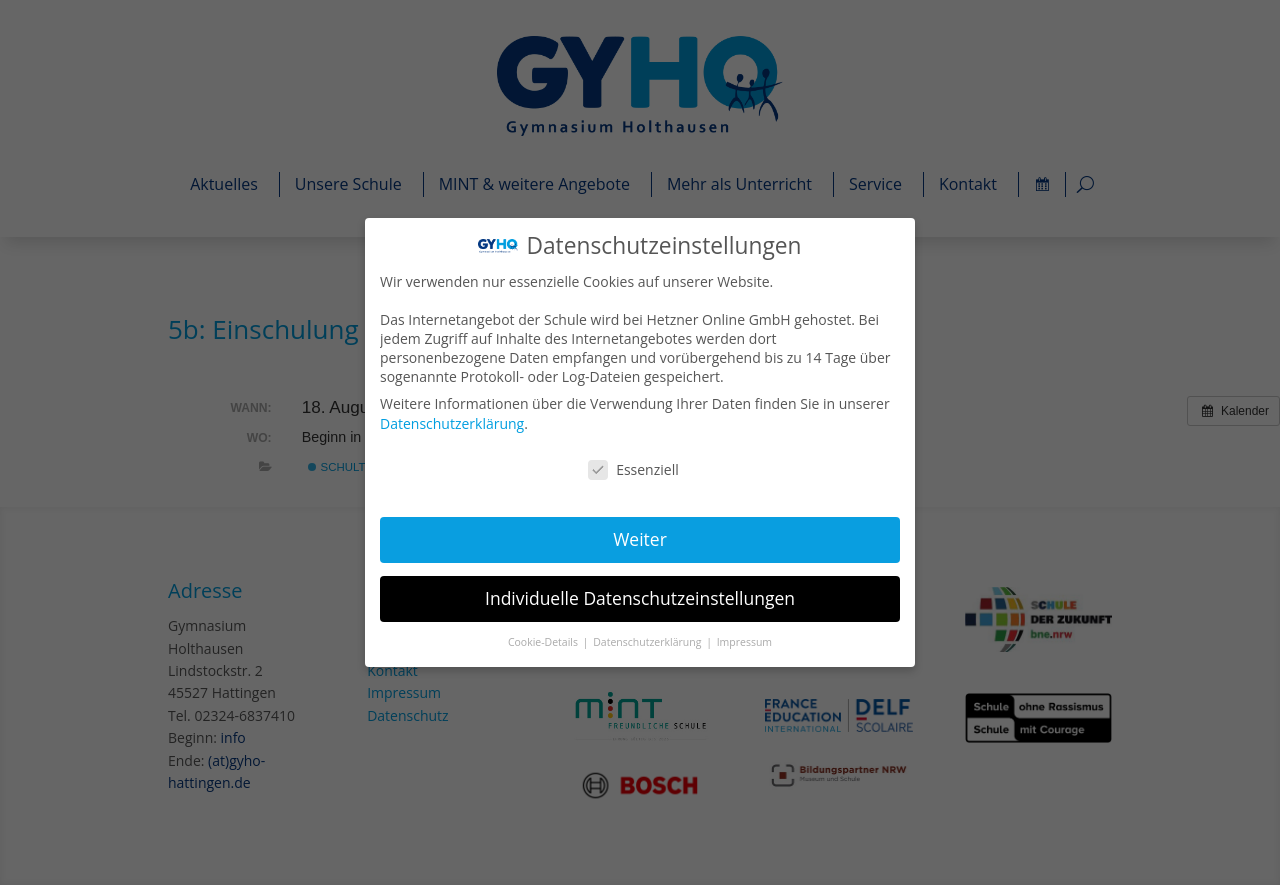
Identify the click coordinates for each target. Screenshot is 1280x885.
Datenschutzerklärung (454, 423)
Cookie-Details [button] (545, 640)
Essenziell (634, 469)
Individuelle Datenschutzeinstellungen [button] (640, 597)
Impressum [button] (743, 640)
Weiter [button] (639, 538)
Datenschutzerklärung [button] (649, 640)
